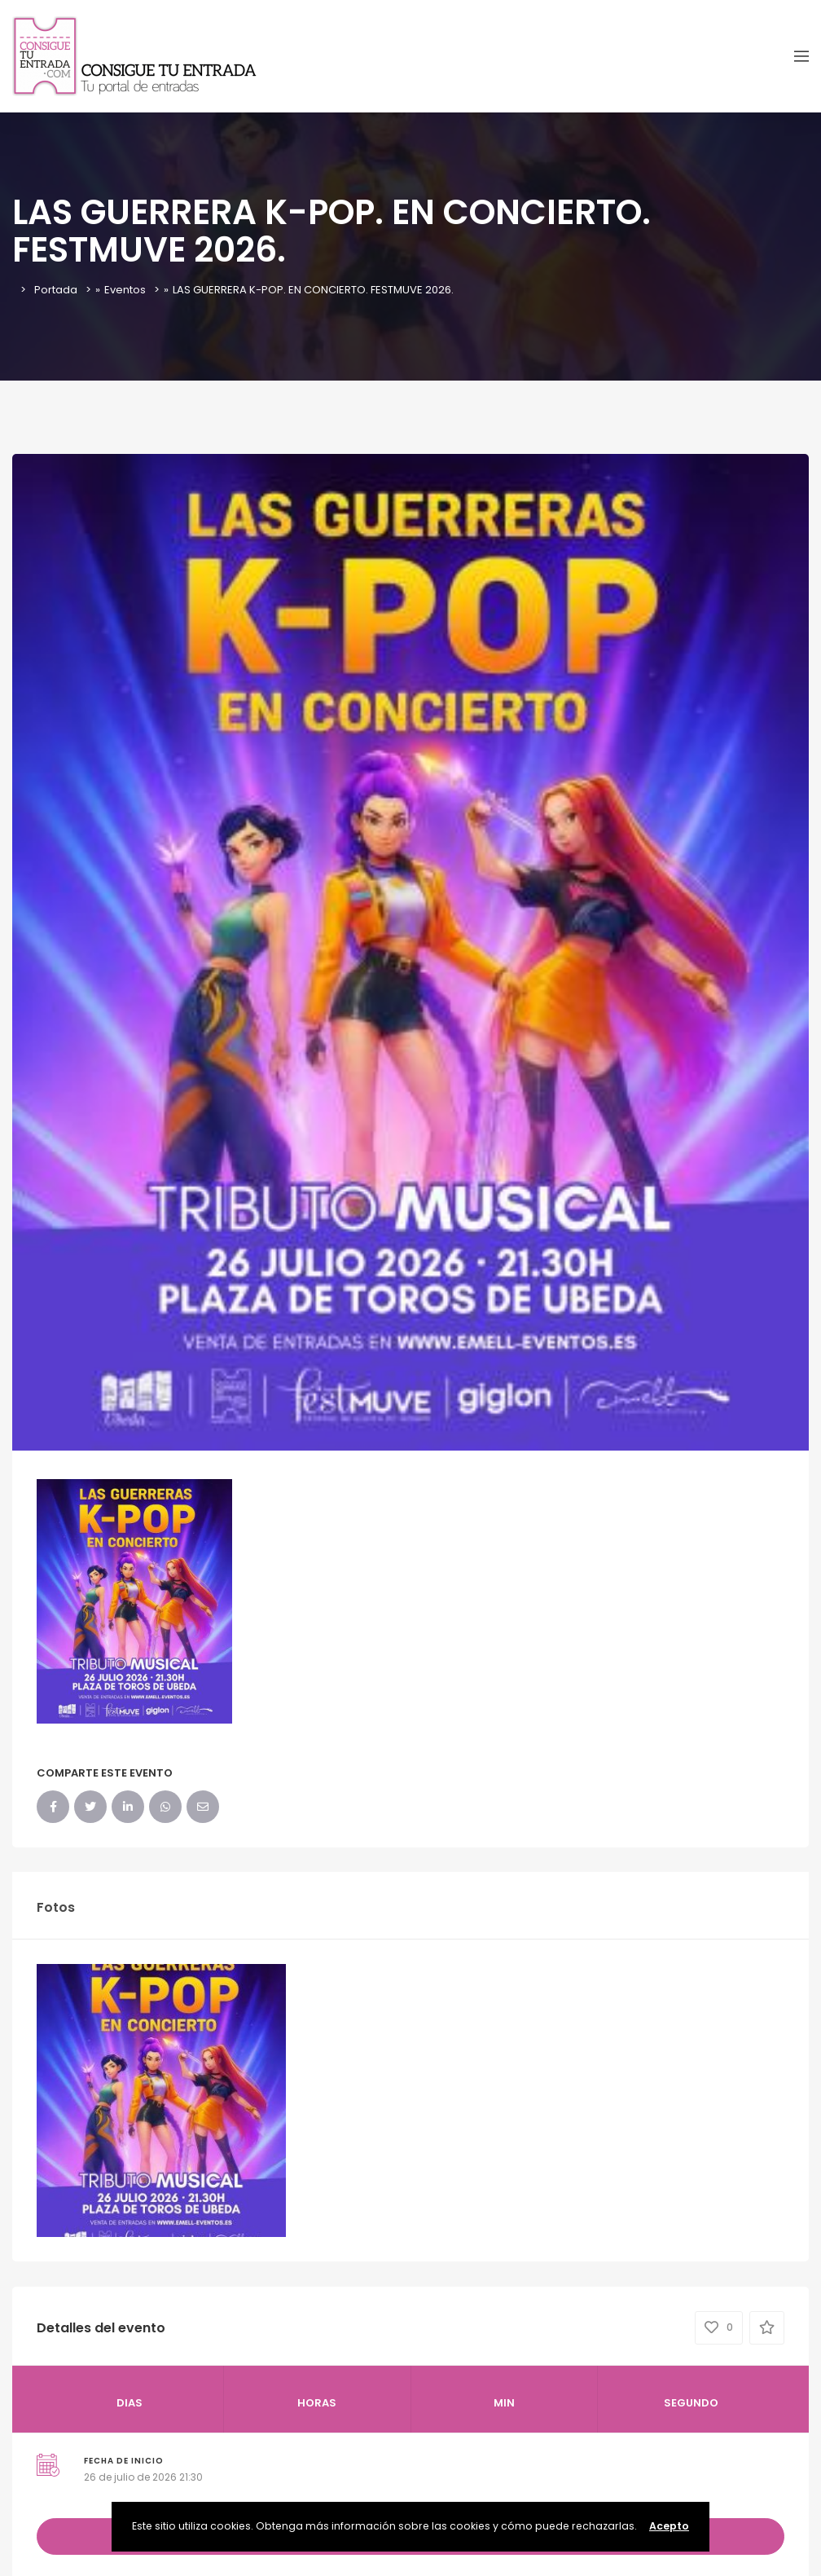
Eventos (125, 289)
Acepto (669, 2526)
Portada (55, 289)
